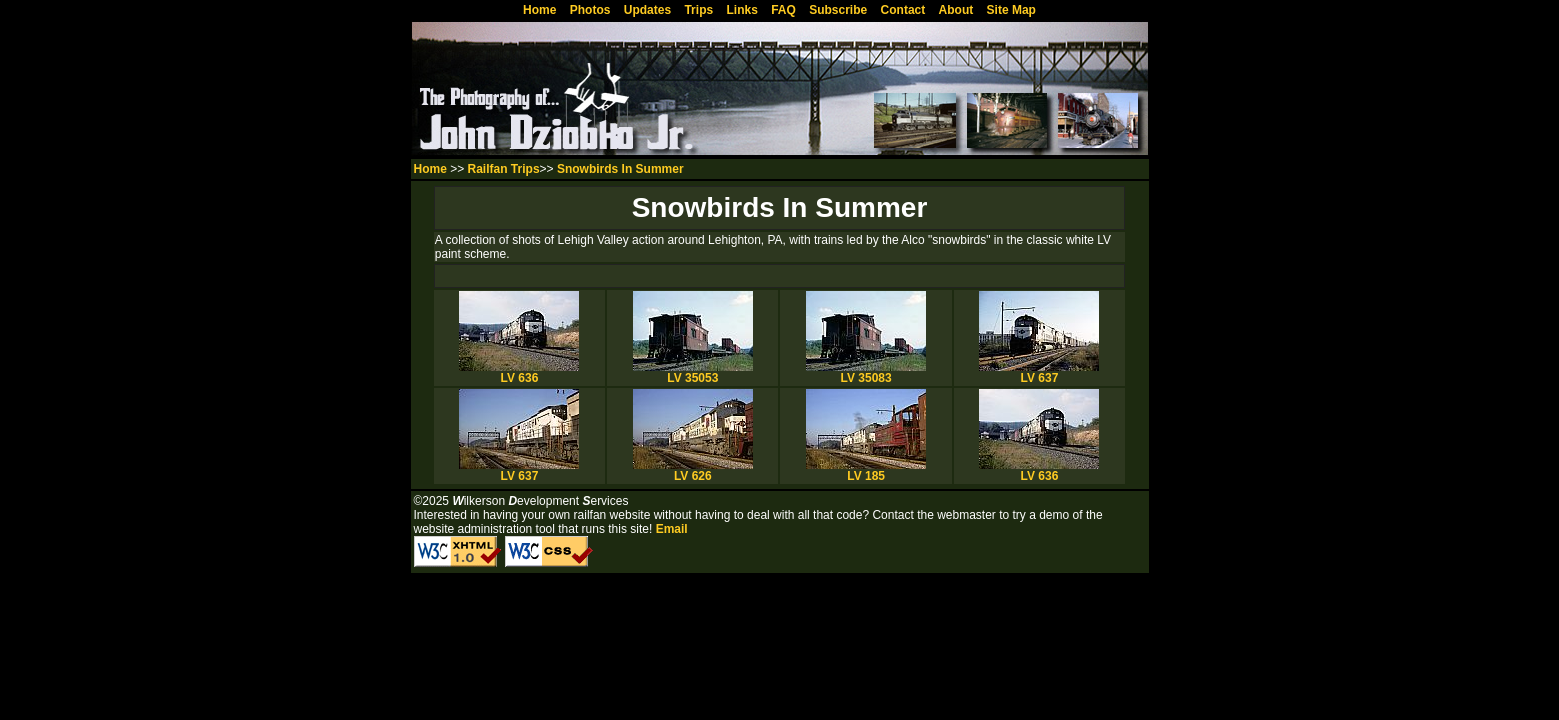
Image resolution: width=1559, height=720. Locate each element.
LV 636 (519, 372)
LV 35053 (693, 372)
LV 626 (693, 470)
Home (430, 169)
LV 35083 (866, 372)
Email (672, 529)
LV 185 (866, 470)
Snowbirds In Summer (620, 169)
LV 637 (1039, 372)
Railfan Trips (504, 169)
